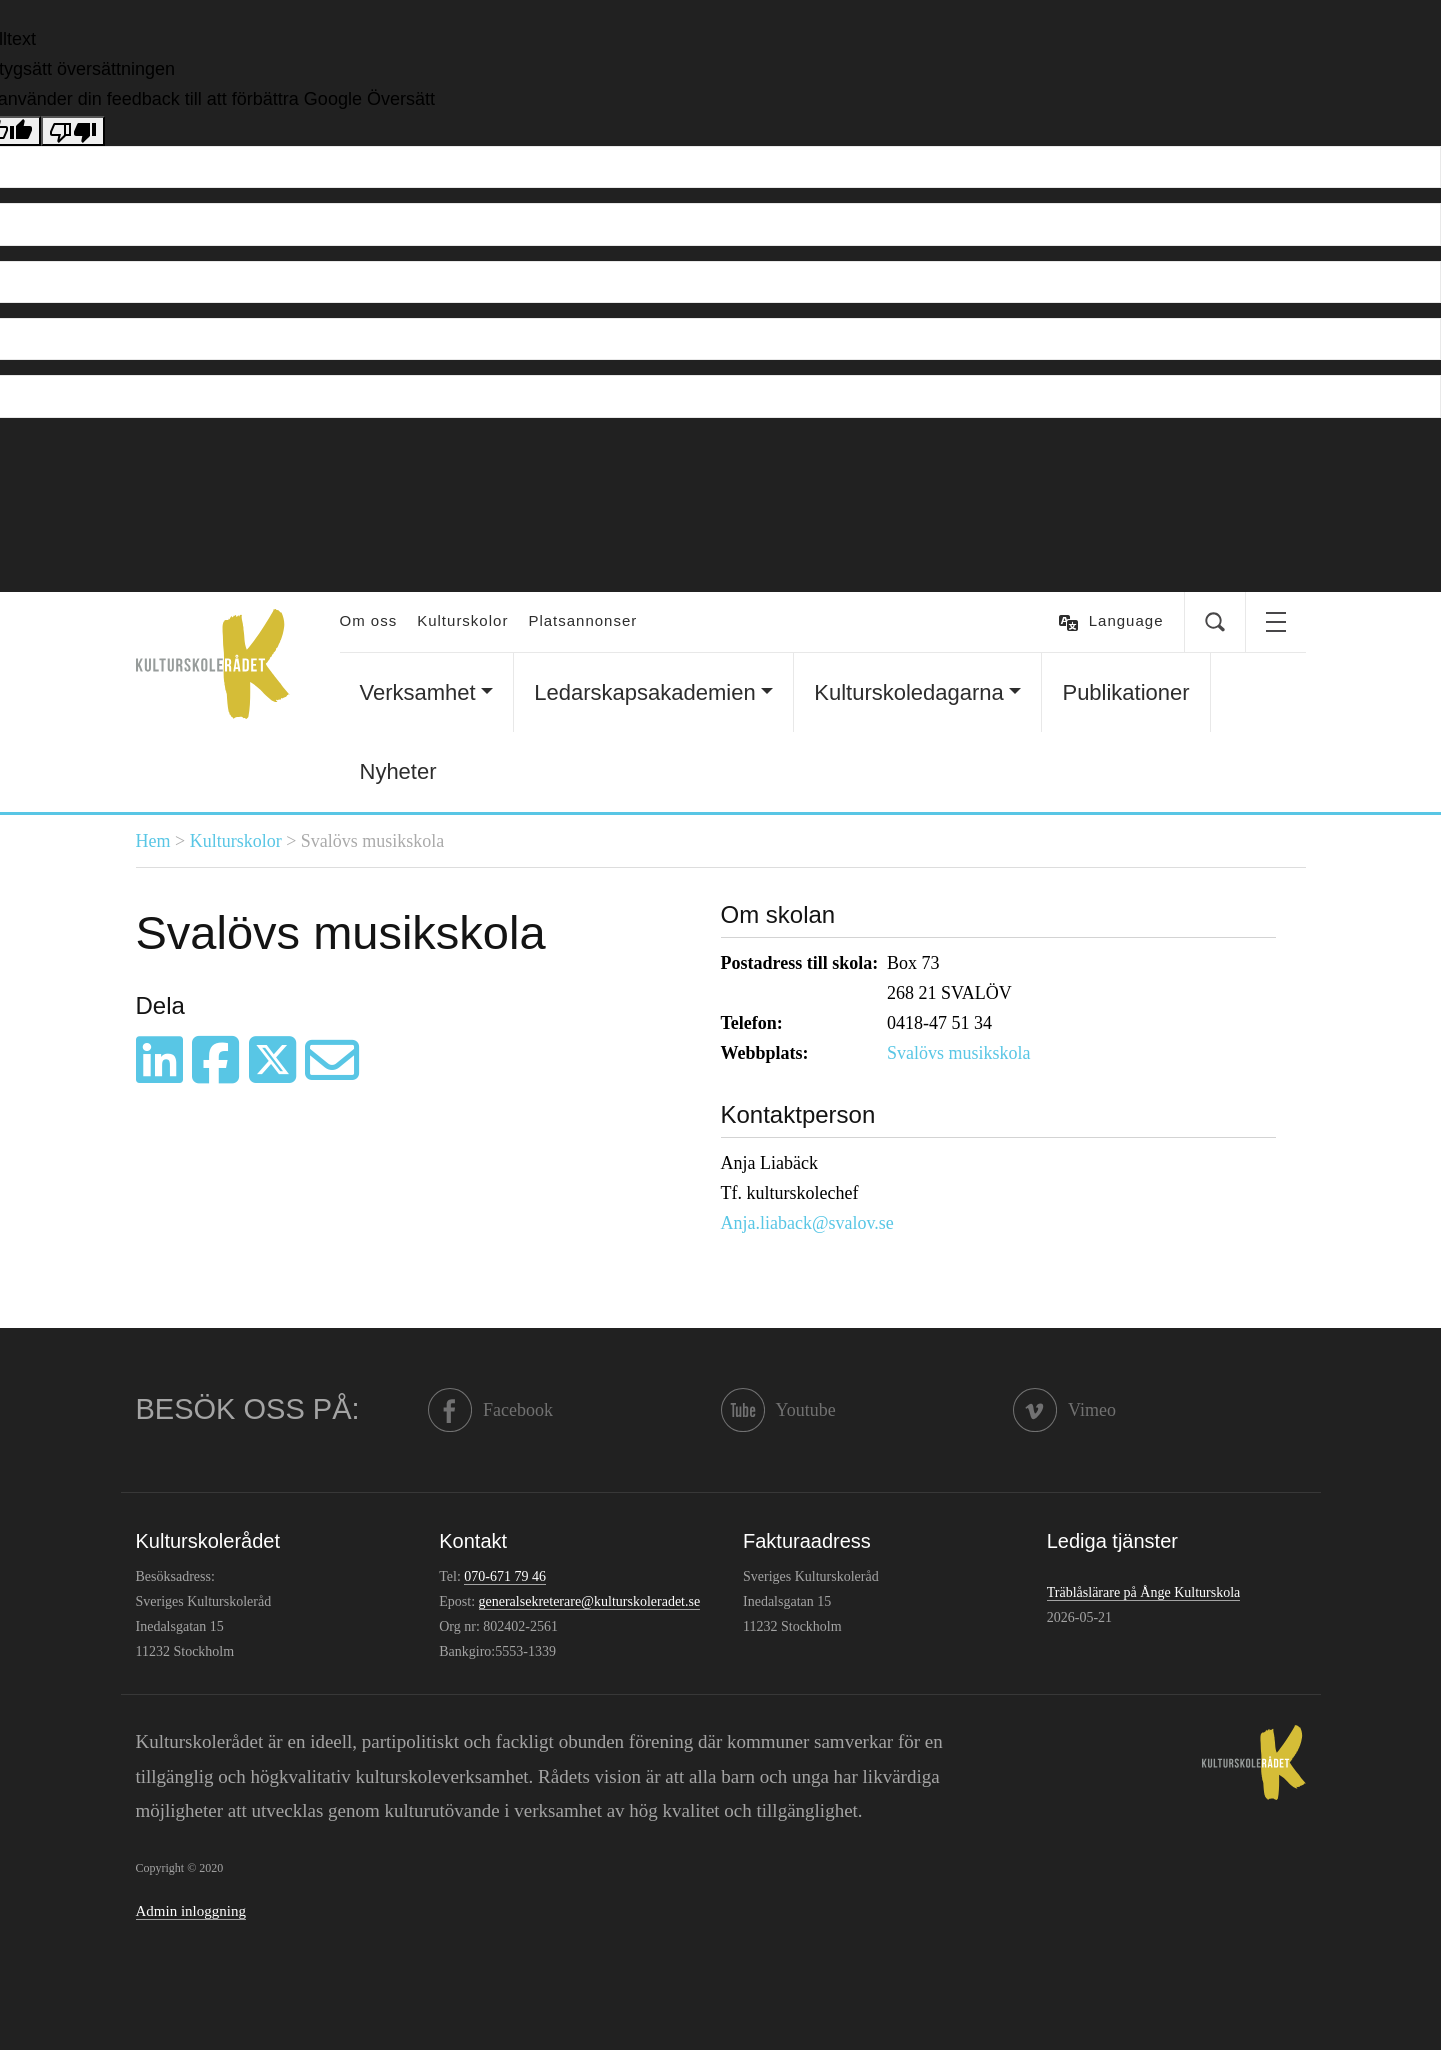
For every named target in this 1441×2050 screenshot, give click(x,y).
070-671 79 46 (505, 1576)
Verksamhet (418, 692)
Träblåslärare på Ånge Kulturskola (1143, 1592)
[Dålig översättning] (73, 131)
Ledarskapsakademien (644, 692)
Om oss (369, 620)
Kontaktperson (798, 1114)
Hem (153, 841)
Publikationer (1125, 692)
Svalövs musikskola (959, 1053)
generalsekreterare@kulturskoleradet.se (590, 1601)
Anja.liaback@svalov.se (807, 1223)
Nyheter (398, 771)
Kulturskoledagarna (909, 692)
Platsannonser (582, 620)
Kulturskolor (462, 620)
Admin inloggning (191, 1911)
